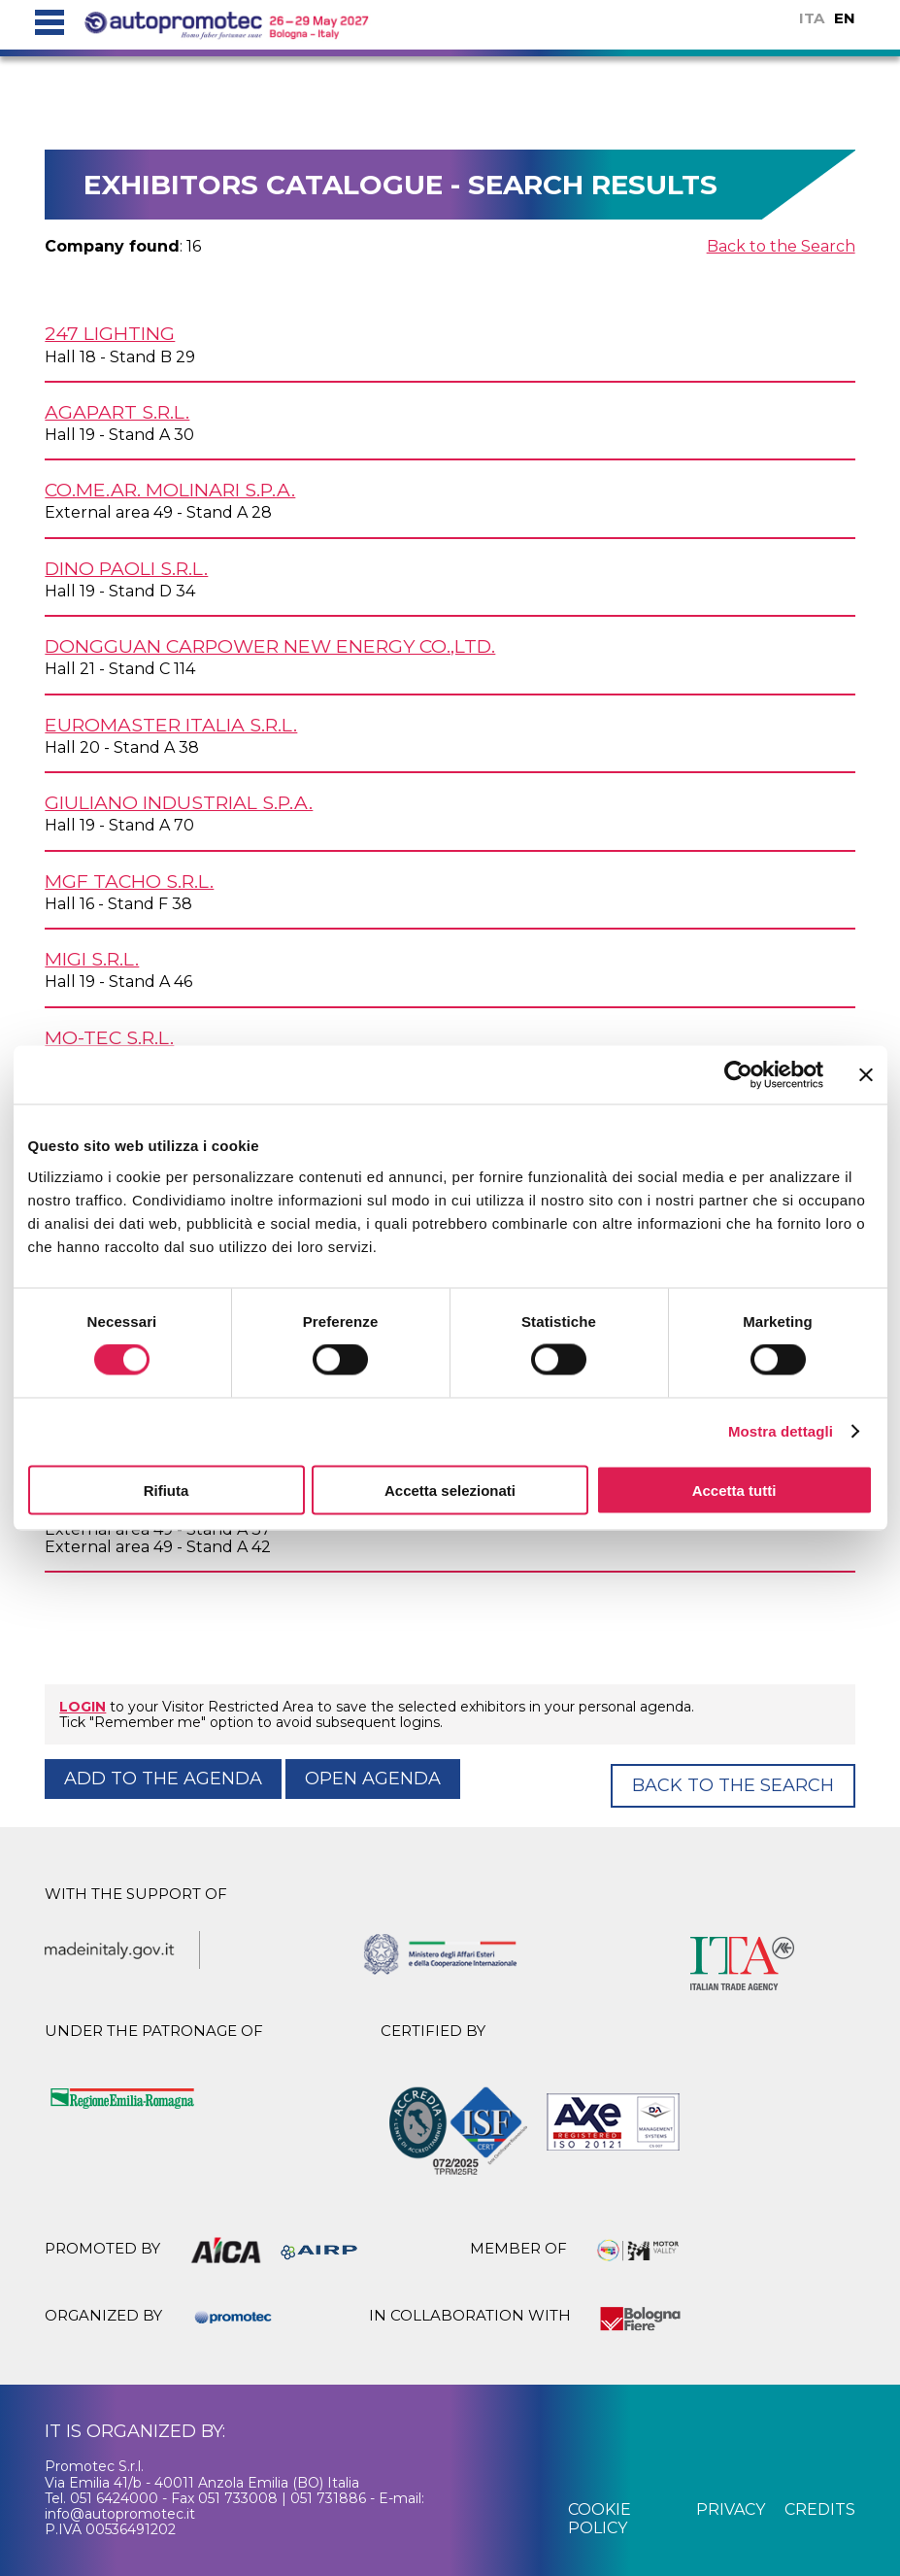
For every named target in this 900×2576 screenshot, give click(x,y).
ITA (811, 18)
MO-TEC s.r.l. (109, 1037)
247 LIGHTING (110, 333)
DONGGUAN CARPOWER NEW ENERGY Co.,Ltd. (270, 646)
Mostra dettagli (780, 1431)
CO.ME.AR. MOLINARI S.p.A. (170, 489)
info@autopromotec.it (120, 2514)
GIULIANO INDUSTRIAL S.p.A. (179, 802)
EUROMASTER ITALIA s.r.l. (171, 724)
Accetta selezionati (450, 1489)
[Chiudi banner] (866, 1075)
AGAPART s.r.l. (117, 412)
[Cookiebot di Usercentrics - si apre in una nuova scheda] (738, 1075)
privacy (730, 2509)
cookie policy (599, 2518)
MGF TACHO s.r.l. (129, 881)
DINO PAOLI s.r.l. (126, 568)
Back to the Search (781, 246)
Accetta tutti (734, 1489)
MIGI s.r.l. (92, 958)
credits (819, 2509)
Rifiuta (166, 1489)
